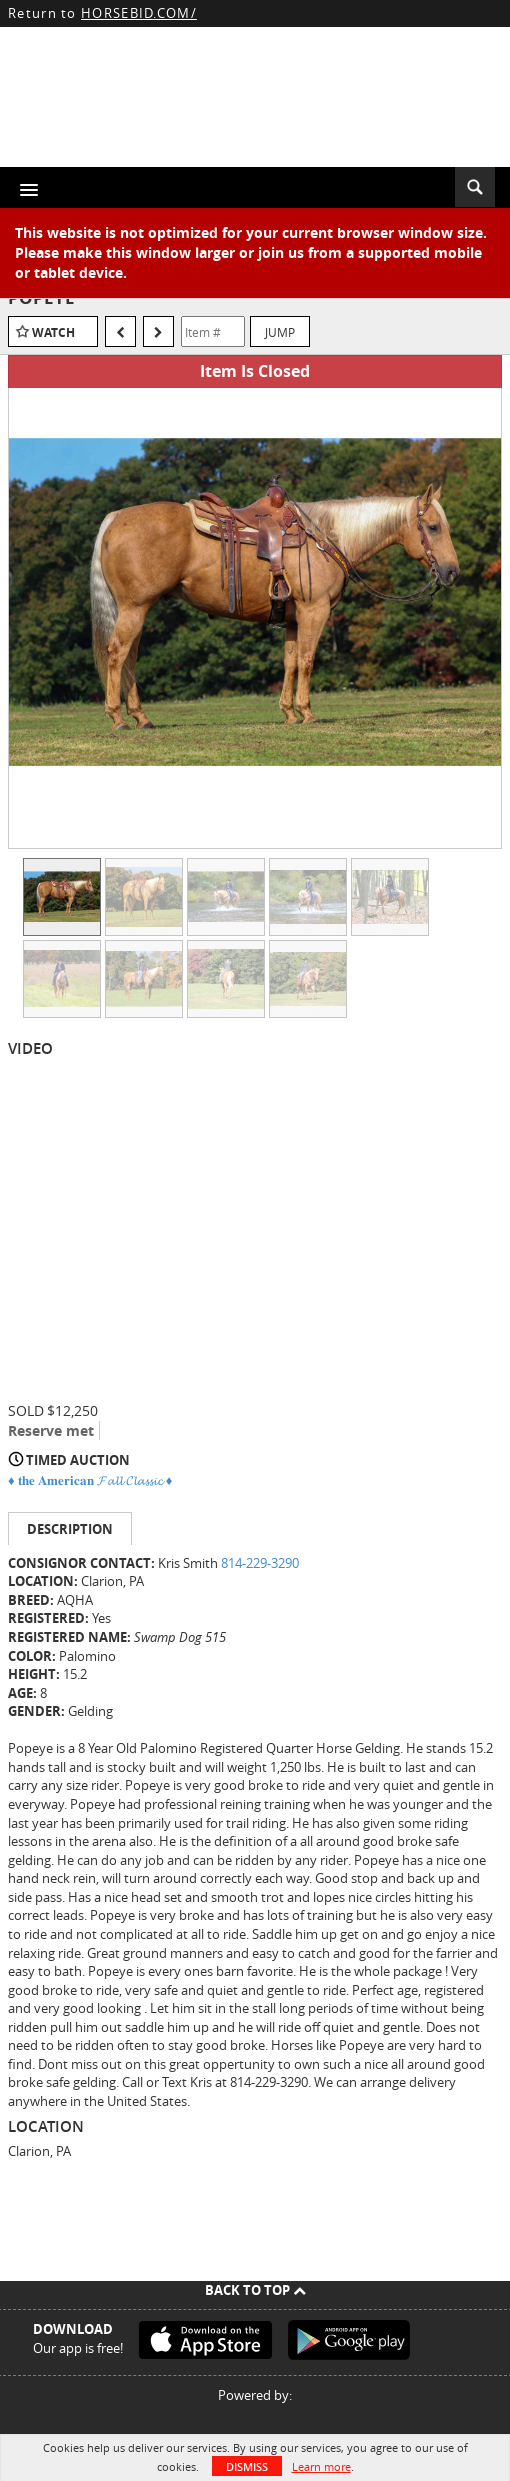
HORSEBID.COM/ (139, 13)
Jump (280, 332)
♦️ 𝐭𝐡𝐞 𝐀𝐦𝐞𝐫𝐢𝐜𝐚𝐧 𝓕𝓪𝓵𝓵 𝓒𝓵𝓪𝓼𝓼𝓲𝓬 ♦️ (90, 1480)
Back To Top (255, 2290)
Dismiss (247, 2466)
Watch (53, 332)
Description (70, 1529)
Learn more (321, 2466)
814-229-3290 (260, 1563)
